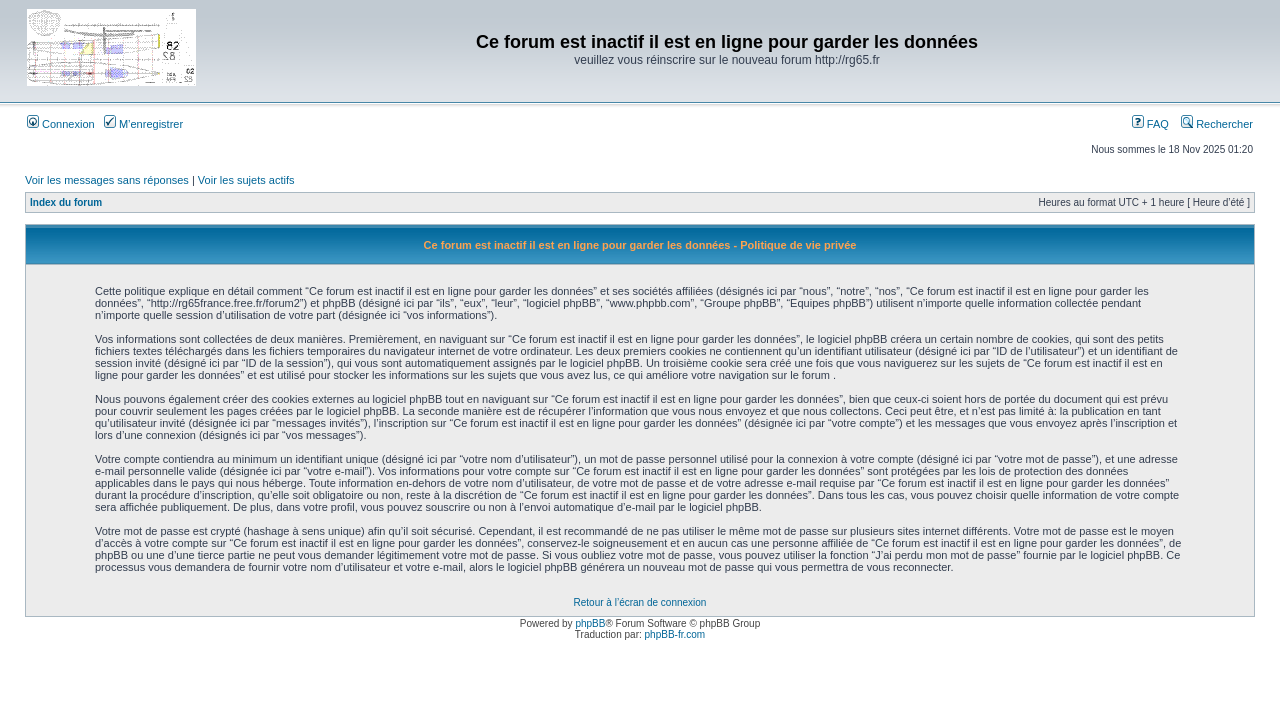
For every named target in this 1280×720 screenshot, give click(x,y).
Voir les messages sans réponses (107, 180)
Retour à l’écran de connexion (640, 602)
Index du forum (66, 202)
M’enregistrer (143, 124)
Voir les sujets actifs (246, 180)
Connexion (61, 124)
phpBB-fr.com (675, 634)
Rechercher (1217, 124)
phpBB (590, 623)
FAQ (1150, 124)
